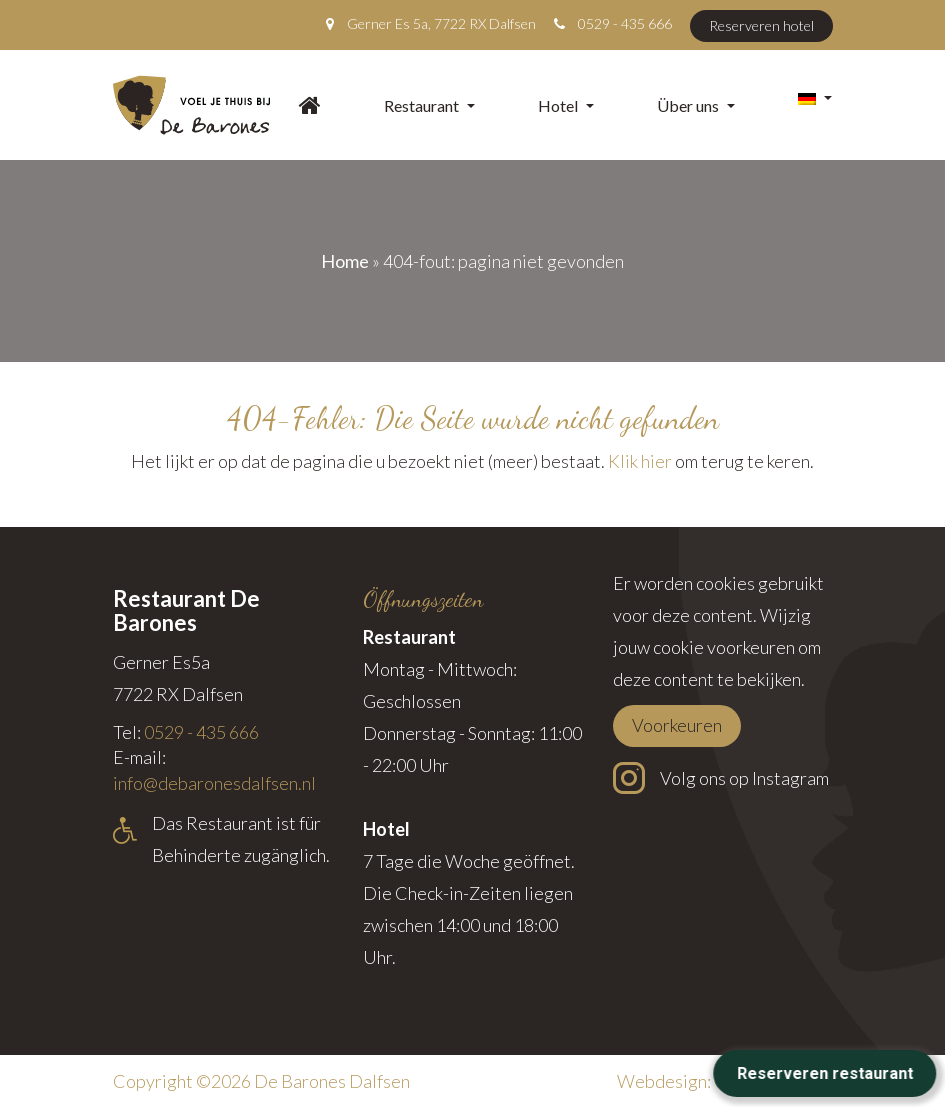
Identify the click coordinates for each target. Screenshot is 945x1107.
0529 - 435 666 (625, 23)
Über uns (696, 105)
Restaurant (429, 105)
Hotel (566, 105)
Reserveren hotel (761, 25)
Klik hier (640, 461)
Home (345, 261)
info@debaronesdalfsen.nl (214, 783)
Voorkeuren (677, 725)
